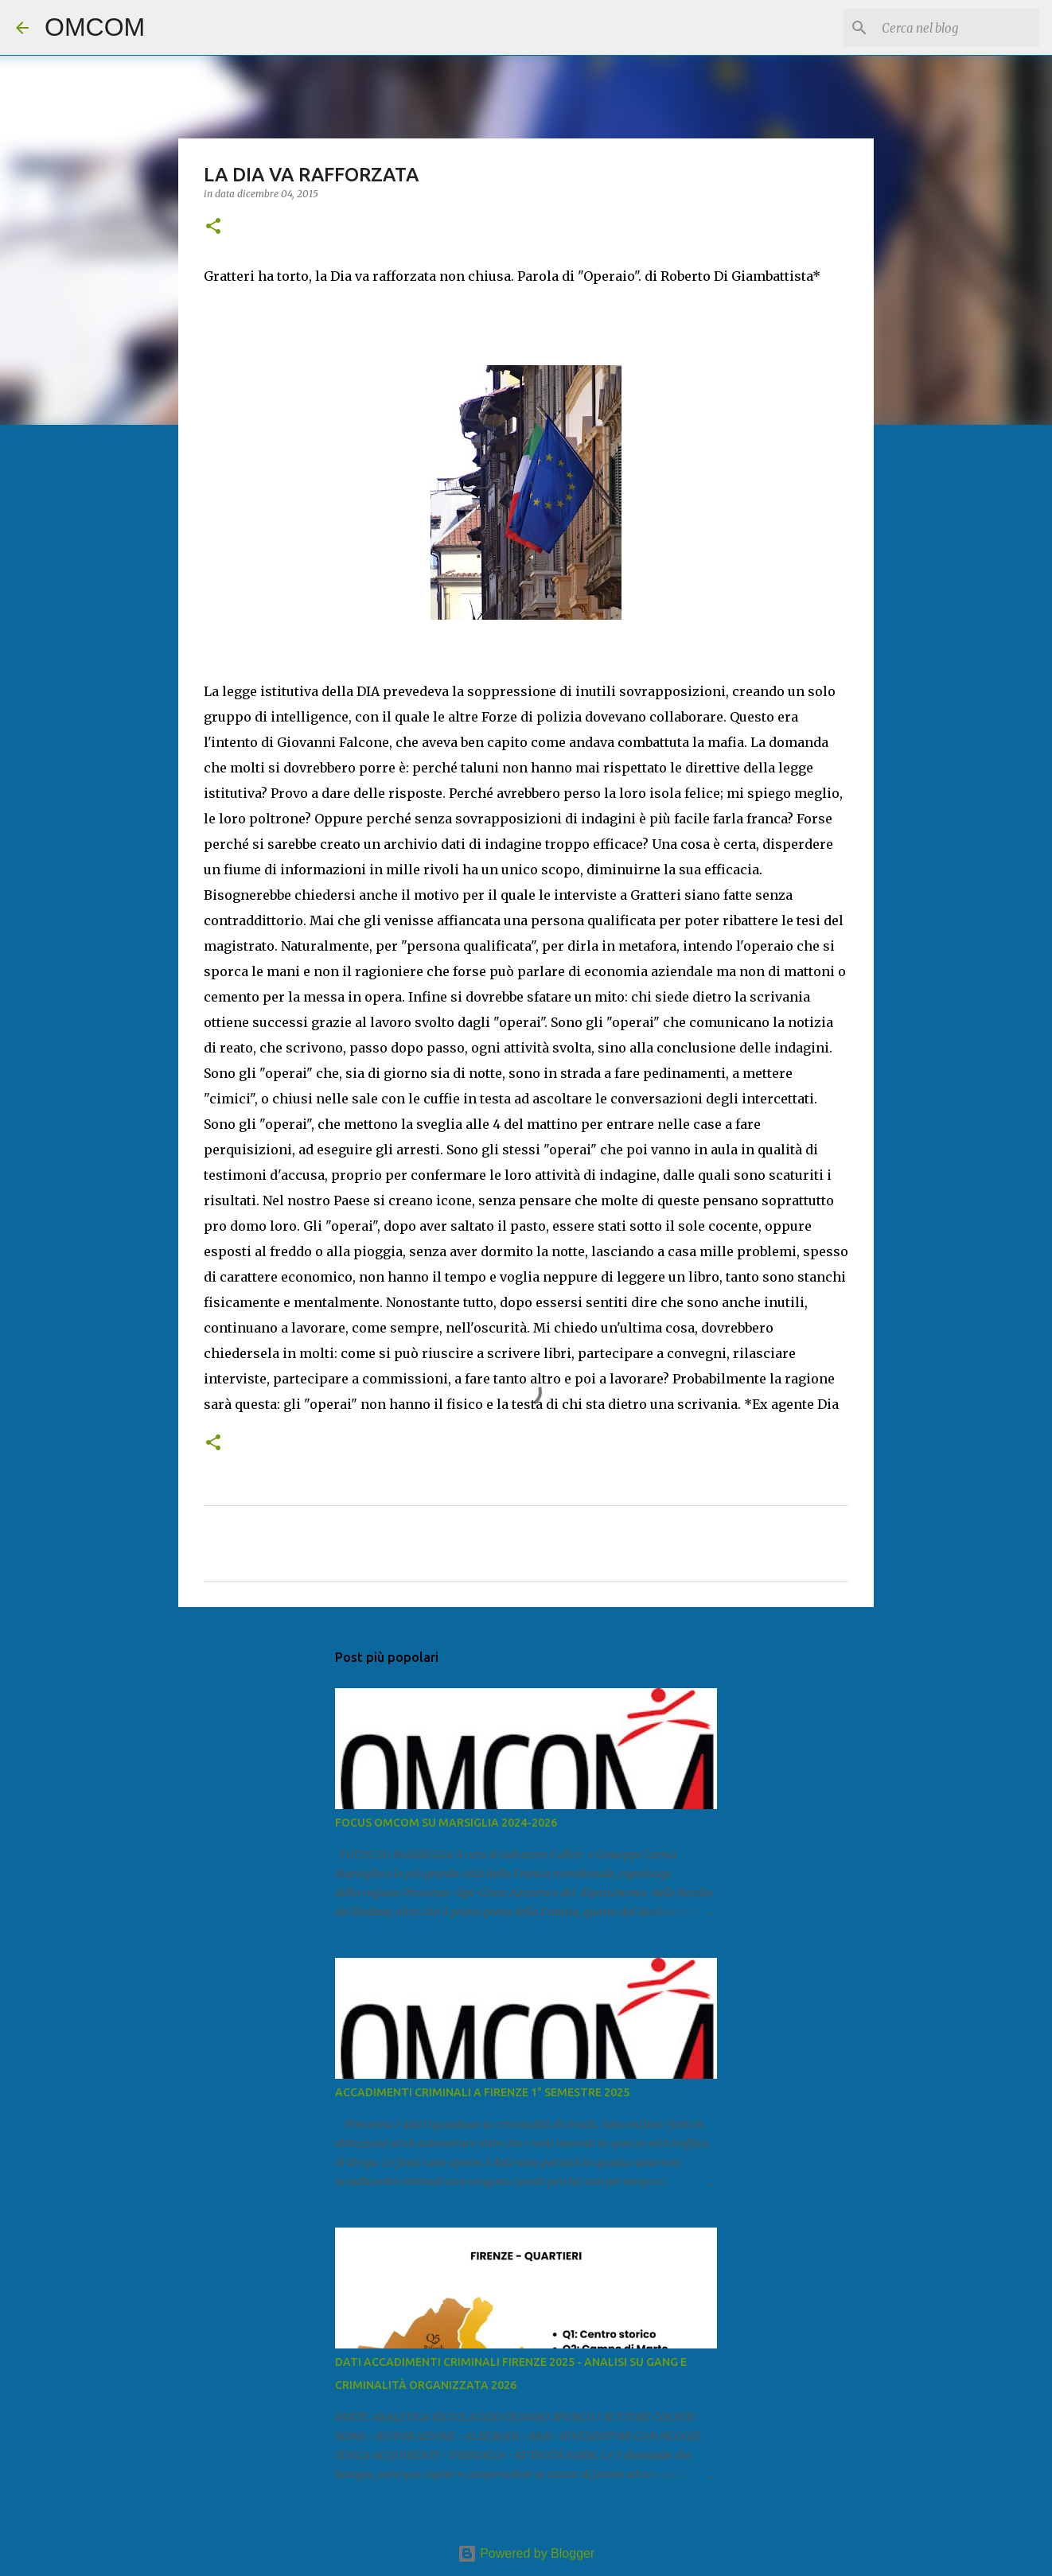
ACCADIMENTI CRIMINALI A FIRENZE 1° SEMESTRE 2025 (482, 2092)
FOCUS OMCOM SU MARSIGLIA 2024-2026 (446, 1822)
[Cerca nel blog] (955, 28)
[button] (213, 227)
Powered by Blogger (526, 2553)
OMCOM (95, 27)
